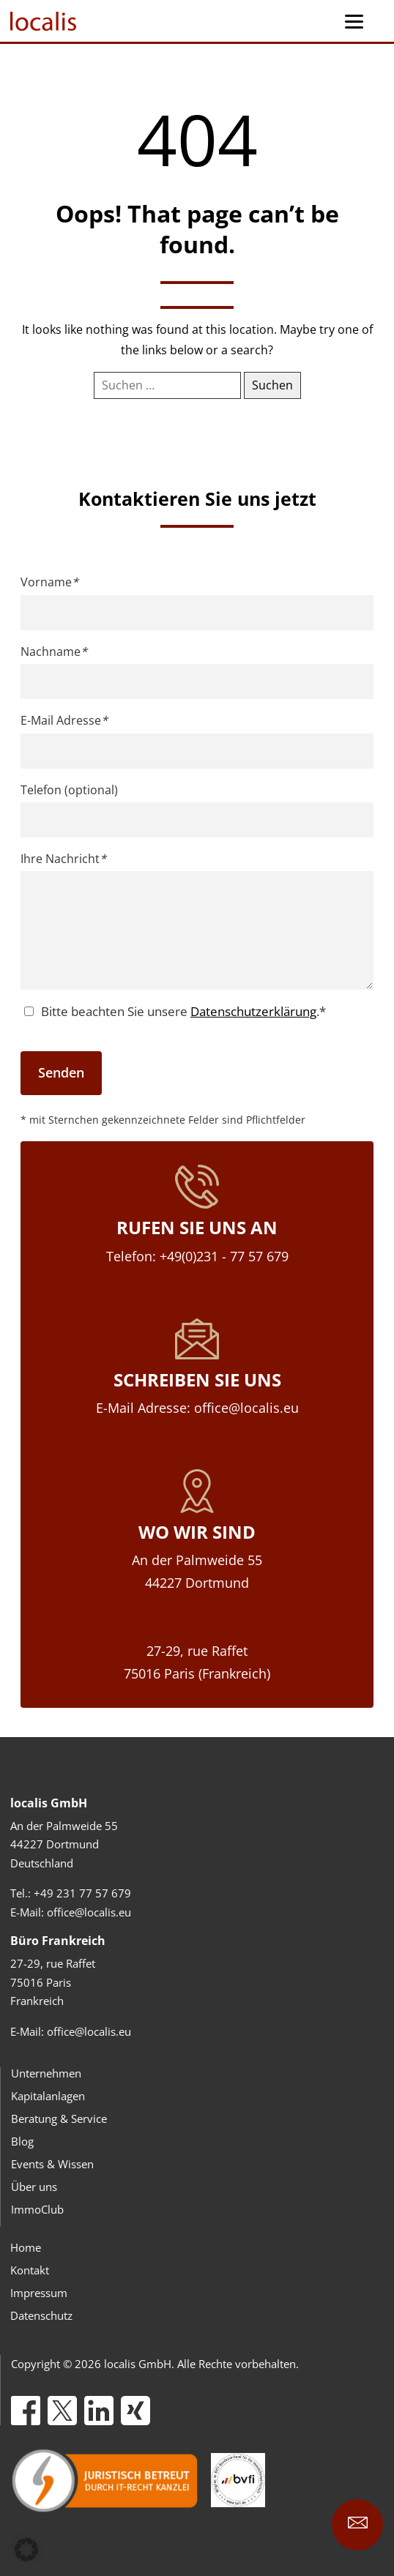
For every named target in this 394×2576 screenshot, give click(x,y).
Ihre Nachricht (63, 859)
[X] (62, 2410)
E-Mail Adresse (64, 720)
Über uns (34, 2186)
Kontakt (29, 2270)
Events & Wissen (52, 2164)
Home (25, 2247)
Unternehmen (46, 2073)
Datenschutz (41, 2315)
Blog (22, 2141)
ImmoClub (37, 2209)
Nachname (54, 651)
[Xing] (135, 2410)
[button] (26, 2549)
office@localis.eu (89, 1912)
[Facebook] (25, 2410)
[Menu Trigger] (354, 21)
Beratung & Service (59, 2118)
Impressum (38, 2292)
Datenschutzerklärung (253, 1011)
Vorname (49, 582)
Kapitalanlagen (48, 2095)
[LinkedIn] (99, 2410)
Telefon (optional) (69, 790)
